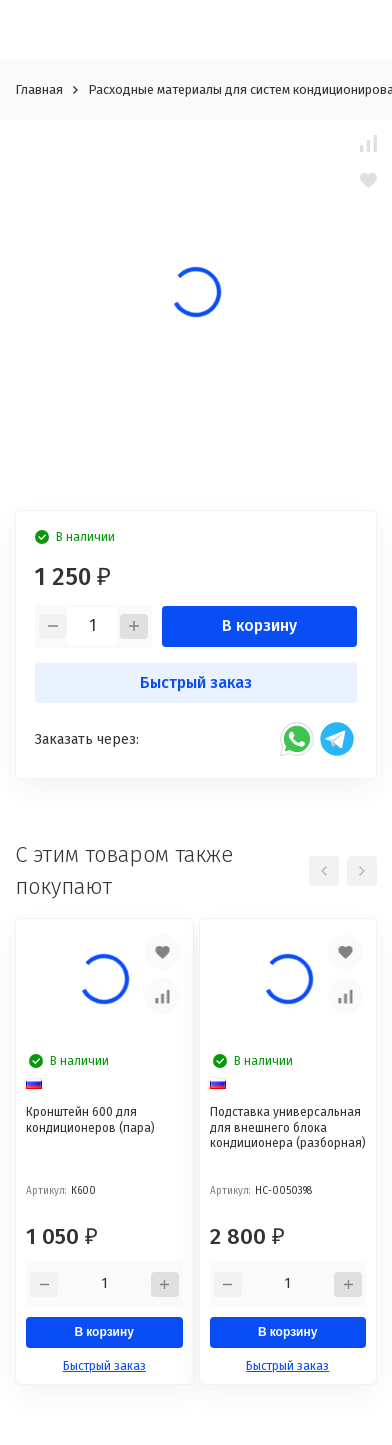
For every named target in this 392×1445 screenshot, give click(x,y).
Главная (39, 89)
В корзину (259, 625)
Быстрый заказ (196, 682)
